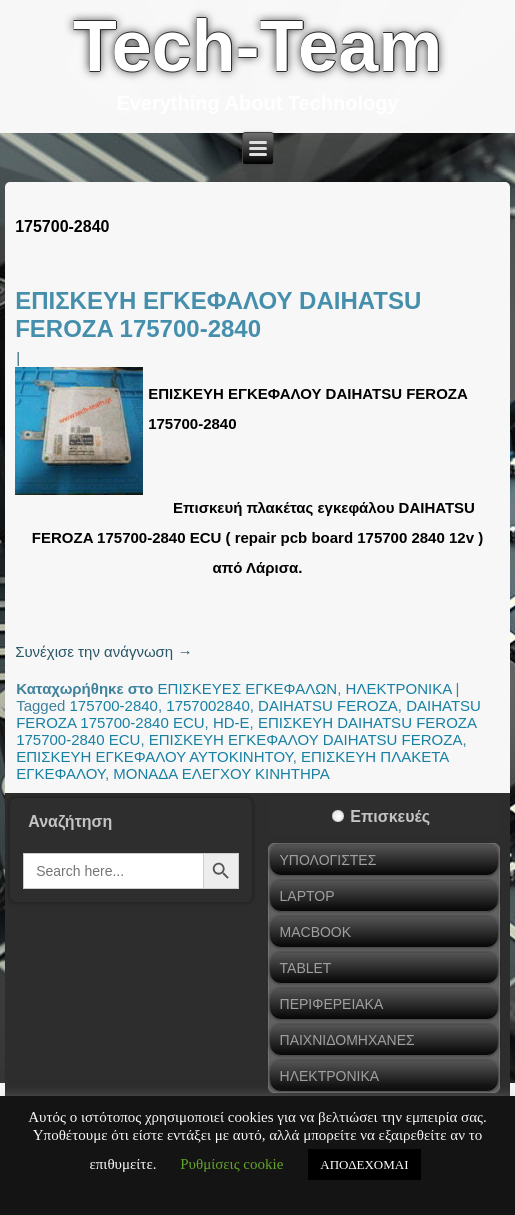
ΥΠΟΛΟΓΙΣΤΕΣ (328, 860)
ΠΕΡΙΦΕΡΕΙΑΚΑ (332, 1004)
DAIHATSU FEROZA (328, 705)
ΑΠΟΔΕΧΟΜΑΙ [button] (364, 1164)
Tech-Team (257, 46)
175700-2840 (114, 705)
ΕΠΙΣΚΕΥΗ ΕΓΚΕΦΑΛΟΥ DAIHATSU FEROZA (306, 739)
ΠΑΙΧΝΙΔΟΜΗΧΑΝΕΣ (347, 1040)
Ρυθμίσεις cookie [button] (231, 1164)
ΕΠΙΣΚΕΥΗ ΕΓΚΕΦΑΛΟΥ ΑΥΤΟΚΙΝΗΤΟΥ (154, 756)
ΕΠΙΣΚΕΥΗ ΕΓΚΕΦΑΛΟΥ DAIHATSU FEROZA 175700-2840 (218, 314)
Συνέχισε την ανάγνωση (103, 651)
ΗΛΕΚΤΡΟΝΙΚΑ (399, 688)
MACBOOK (316, 932)
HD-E (231, 722)
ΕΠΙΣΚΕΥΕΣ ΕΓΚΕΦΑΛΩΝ (248, 688)
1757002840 (207, 705)
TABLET (306, 968)
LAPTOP (307, 896)
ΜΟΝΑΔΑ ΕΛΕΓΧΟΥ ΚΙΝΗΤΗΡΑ (221, 773)
